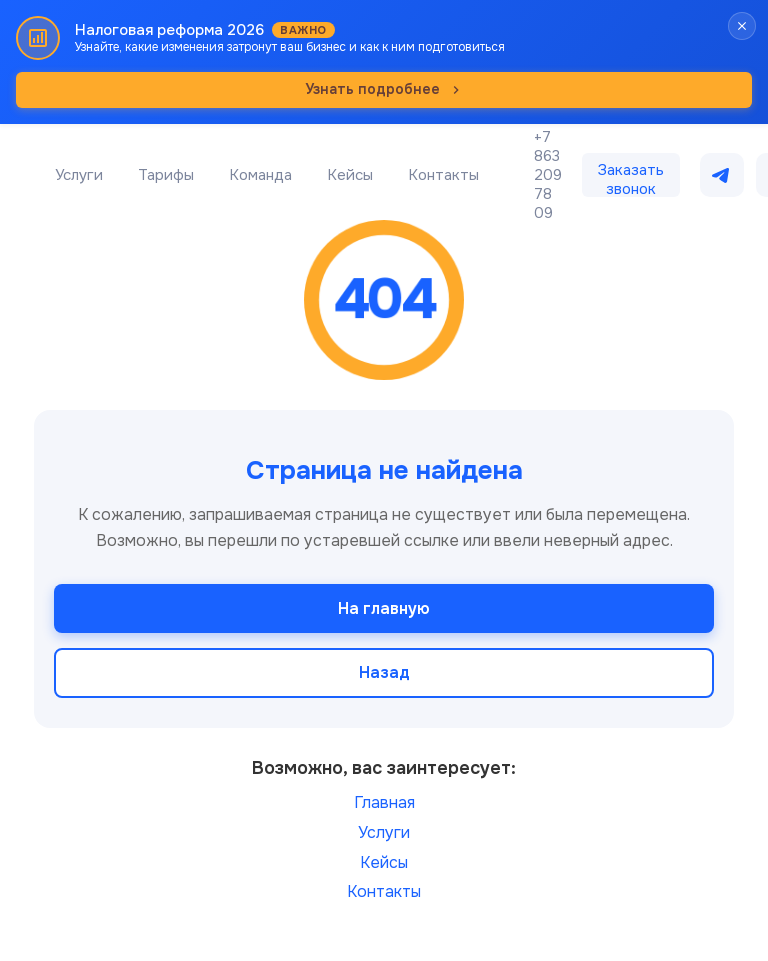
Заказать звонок (631, 178)
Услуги (79, 175)
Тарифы (166, 175)
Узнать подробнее (384, 89)
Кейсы (350, 175)
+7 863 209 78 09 (548, 175)
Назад (384, 672)
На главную (384, 608)
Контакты (443, 175)
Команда (260, 175)
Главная (384, 802)
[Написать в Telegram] (722, 175)
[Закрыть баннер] (742, 26)
